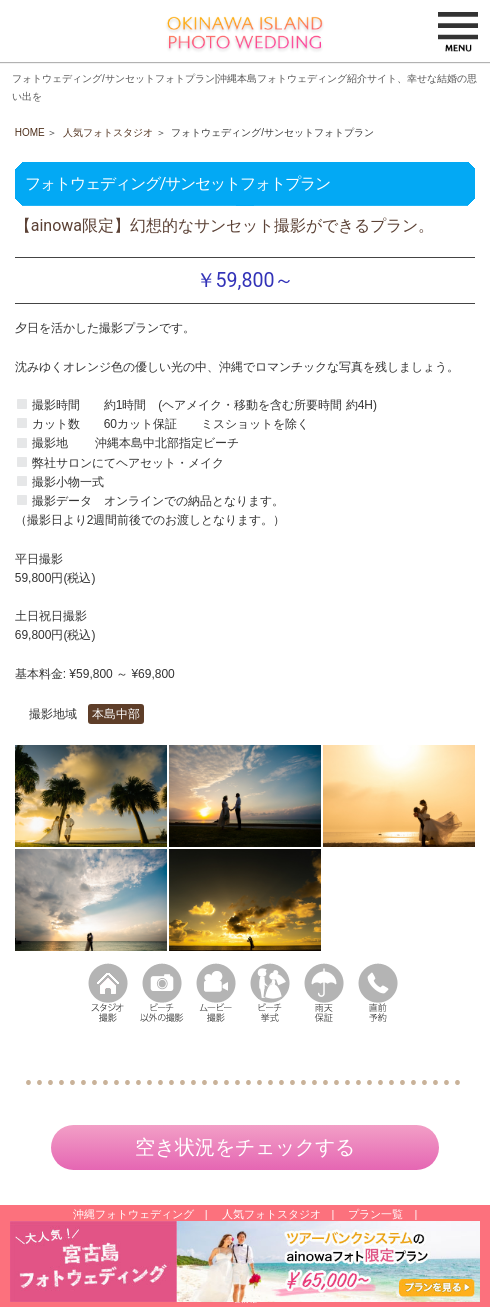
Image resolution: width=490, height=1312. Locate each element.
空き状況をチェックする (245, 1147)
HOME (30, 132)
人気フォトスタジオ (108, 132)
